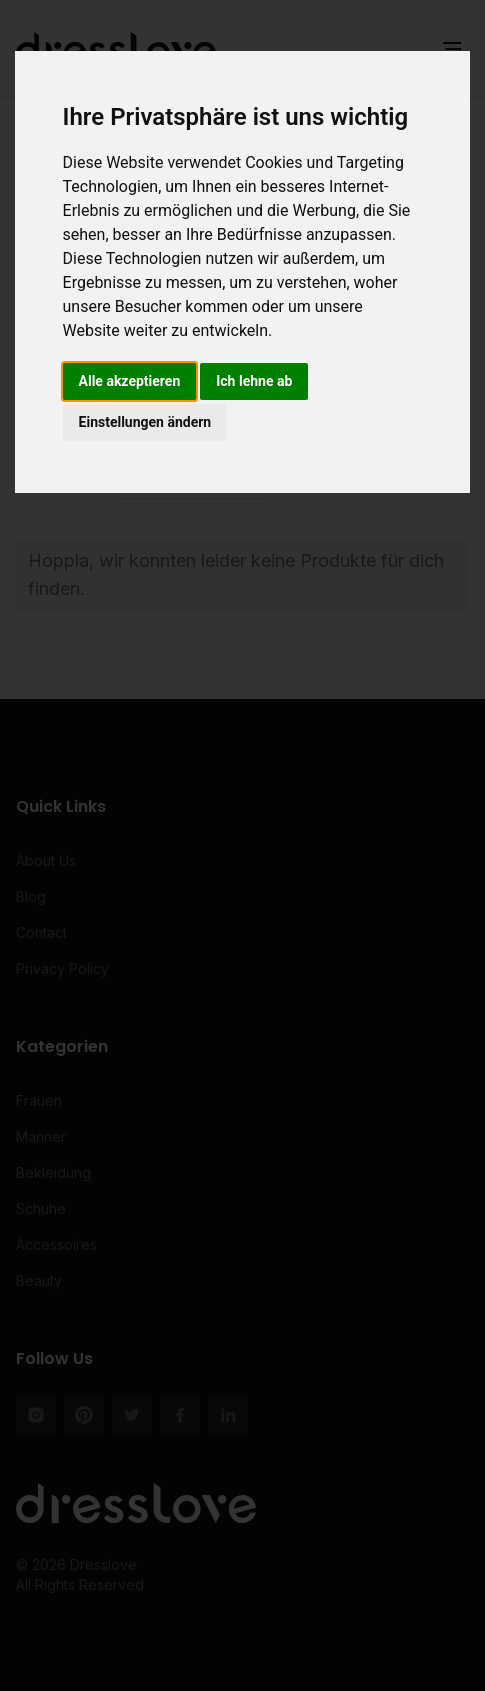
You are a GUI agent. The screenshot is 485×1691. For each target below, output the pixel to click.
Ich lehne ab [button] (254, 381)
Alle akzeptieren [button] (130, 381)
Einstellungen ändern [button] (145, 422)
